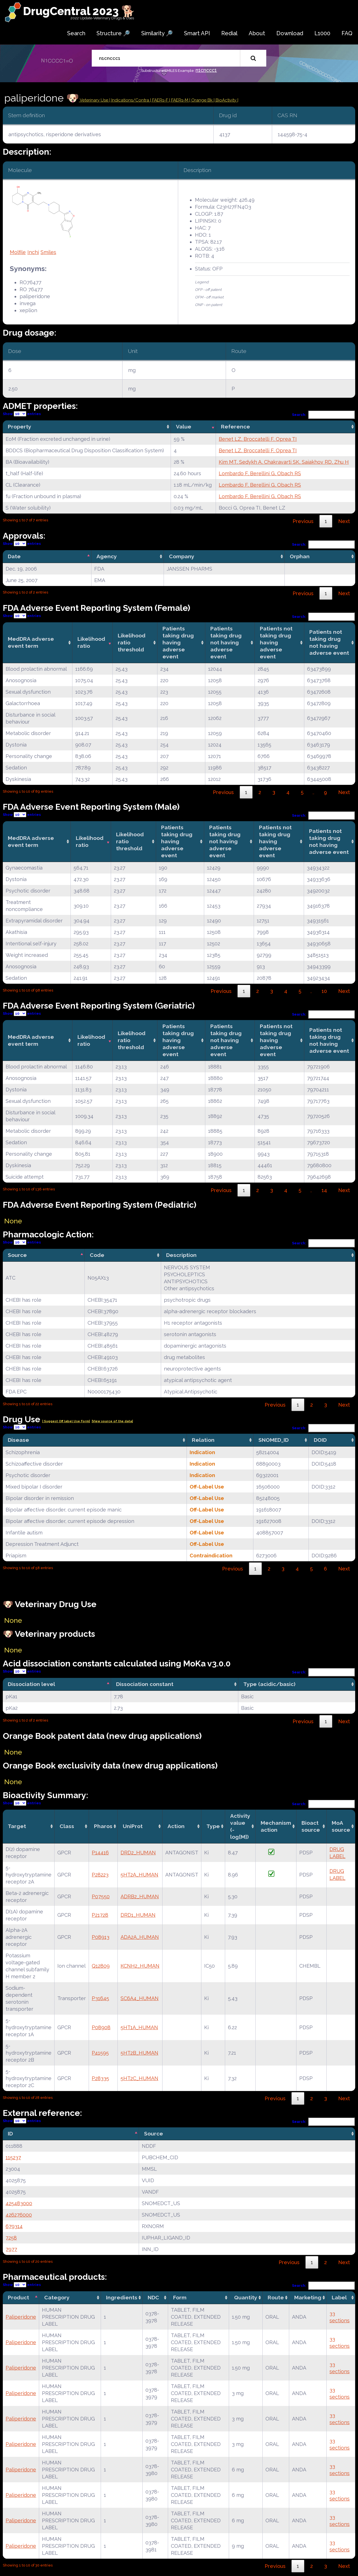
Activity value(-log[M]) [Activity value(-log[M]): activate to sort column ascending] (240, 1826)
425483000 (19, 2203)
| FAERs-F (159, 100)
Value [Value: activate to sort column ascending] (183, 426)
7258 (11, 2238)
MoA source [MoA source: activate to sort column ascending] (341, 1826)
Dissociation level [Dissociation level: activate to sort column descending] (31, 1684)
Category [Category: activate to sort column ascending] (57, 2297)
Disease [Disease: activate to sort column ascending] (18, 1440)
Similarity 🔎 (157, 33)
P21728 (100, 1915)
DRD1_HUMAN (138, 1915)
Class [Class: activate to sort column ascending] (67, 1826)
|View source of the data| (112, 1421)
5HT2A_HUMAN (139, 1875)
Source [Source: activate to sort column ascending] (153, 2133)
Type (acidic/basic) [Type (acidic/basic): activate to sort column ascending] (269, 1684)
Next (344, 521)
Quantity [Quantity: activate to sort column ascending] (245, 2297)
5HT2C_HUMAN (139, 2078)
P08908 (101, 2027)
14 (324, 1190)
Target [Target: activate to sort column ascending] (17, 1826)
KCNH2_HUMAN (140, 1966)
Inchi (33, 252)
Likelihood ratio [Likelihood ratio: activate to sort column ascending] (91, 642)
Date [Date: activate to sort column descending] (14, 556)
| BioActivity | (226, 100)
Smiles (48, 252)
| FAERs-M (179, 100)
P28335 (100, 2078)
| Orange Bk (201, 100)
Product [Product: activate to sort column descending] (18, 2297)
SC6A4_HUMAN (140, 1998)
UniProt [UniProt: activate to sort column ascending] (133, 1826)
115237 (13, 2157)
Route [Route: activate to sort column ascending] (276, 2297)
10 (324, 991)
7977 (11, 2249)
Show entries (22, 413)
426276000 (19, 2215)
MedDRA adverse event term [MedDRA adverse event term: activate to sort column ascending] (31, 642)
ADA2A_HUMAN (140, 1937)
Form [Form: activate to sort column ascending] (180, 2297)
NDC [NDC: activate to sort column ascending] (153, 2297)
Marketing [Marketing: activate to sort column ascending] (307, 2297)
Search (76, 33)
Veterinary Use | (95, 100)
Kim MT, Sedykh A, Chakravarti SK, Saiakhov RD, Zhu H (284, 462)
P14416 (100, 1853)
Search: (323, 414)
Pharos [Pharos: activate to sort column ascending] (103, 1826)
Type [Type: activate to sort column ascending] (213, 1826)
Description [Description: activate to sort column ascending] (181, 1255)
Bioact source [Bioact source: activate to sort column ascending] (311, 1826)
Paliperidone (21, 2317)
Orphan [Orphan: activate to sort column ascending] (300, 556)
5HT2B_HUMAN (139, 2053)
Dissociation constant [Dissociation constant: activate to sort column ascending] (144, 1684)
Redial (229, 33)
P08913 (100, 1937)
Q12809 (101, 1966)
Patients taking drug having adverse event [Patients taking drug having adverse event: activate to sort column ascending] (178, 642)
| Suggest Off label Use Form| (66, 1421)
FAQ (346, 33)
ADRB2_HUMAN (140, 1896)
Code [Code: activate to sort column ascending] (97, 1255)
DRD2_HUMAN (138, 1853)
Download (289, 33)
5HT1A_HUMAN (139, 2027)
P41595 (100, 2053)
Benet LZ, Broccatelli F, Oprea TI (258, 439)
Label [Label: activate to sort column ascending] (339, 2297)
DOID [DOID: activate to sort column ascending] (320, 1440)
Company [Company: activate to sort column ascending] (181, 556)
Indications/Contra (130, 100)
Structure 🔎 (113, 33)
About (257, 33)
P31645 (100, 1998)
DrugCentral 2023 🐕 (79, 11)
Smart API (197, 33)
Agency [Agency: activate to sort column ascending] (106, 556)
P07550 (101, 1896)
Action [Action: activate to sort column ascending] (176, 1826)
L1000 (322, 33)
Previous (303, 521)
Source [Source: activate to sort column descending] (17, 1255)
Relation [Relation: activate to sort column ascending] (203, 1440)
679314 (14, 2226)
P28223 (100, 1875)
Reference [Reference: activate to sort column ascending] (235, 426)
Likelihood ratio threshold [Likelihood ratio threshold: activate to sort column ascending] (131, 642)
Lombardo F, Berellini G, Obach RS (260, 473)
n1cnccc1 (206, 70)
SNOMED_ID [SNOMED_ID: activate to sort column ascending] (273, 1440)
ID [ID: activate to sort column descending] (10, 2133)
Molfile (18, 252)
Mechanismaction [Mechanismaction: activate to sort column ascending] (276, 1826)
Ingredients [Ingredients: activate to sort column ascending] (121, 2297)
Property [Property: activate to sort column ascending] (19, 426)
